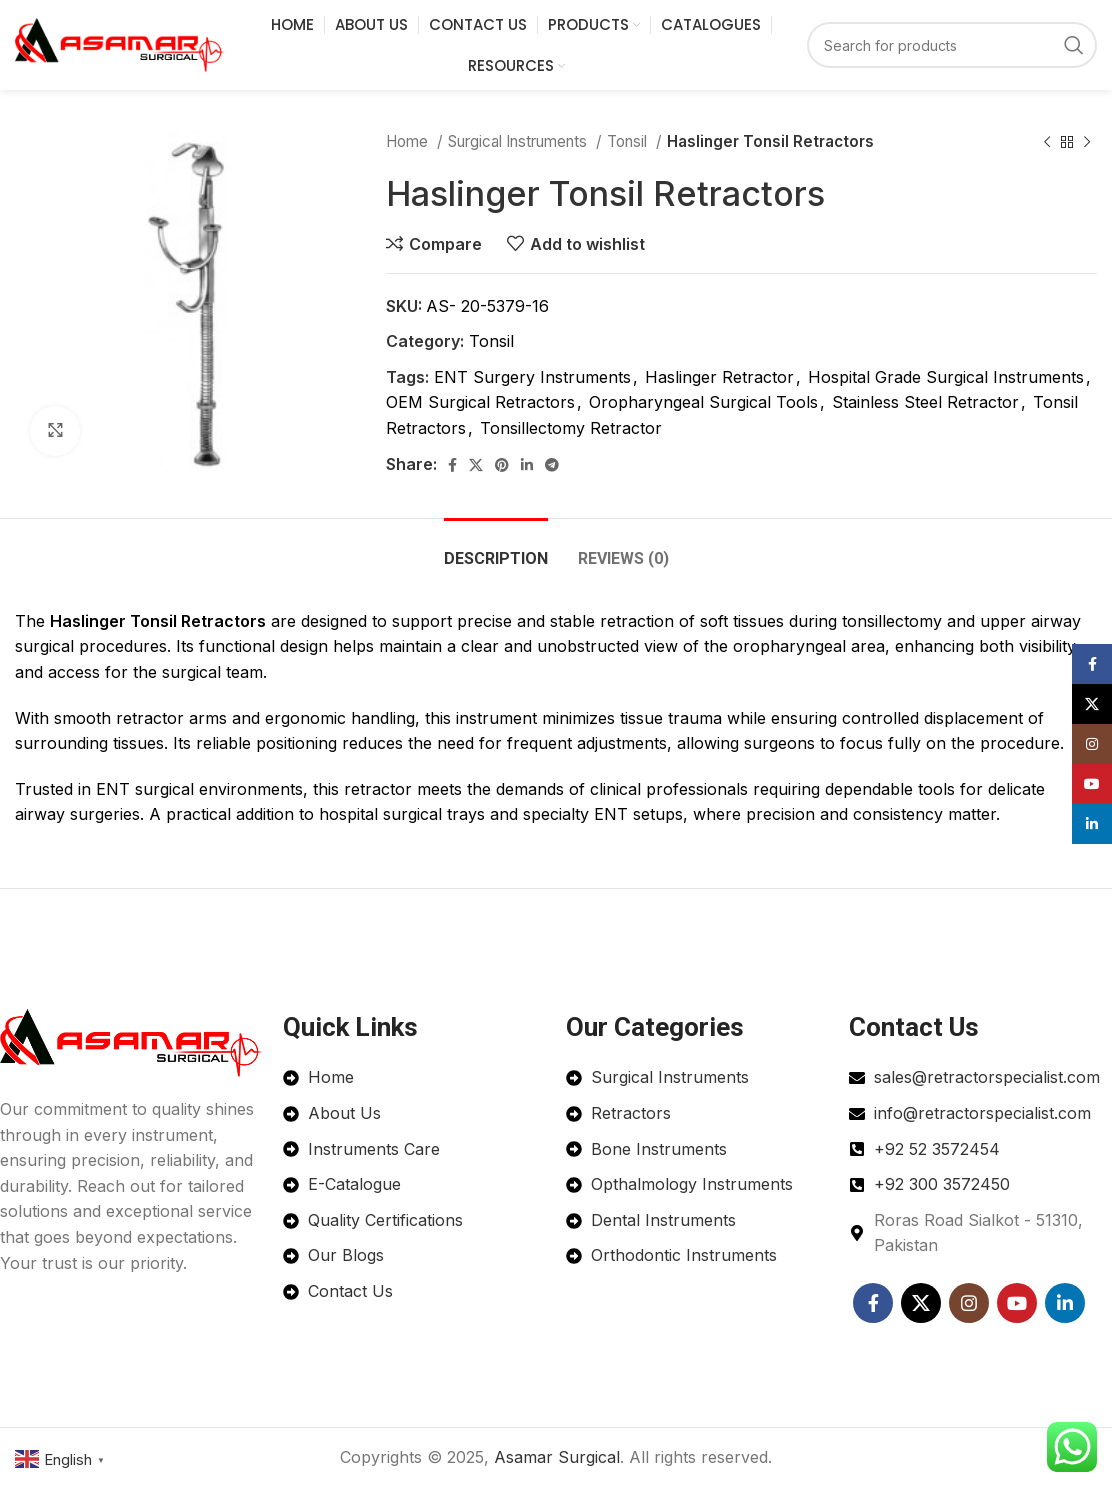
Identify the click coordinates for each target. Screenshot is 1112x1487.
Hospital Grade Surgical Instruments (946, 377)
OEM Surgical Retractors (480, 402)
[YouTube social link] (1017, 1303)
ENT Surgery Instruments (532, 377)
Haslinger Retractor (719, 377)
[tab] (496, 548)
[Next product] (1087, 142)
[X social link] (476, 465)
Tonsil (629, 141)
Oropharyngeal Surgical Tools (703, 402)
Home (409, 141)
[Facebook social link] (452, 465)
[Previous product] (1047, 142)
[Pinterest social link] (502, 465)
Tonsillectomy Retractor (571, 428)
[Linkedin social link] (527, 465)
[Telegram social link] (552, 465)
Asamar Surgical (557, 1457)
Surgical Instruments (519, 141)
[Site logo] (120, 43)
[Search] (952, 45)
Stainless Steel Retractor (925, 402)
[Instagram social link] (969, 1303)
